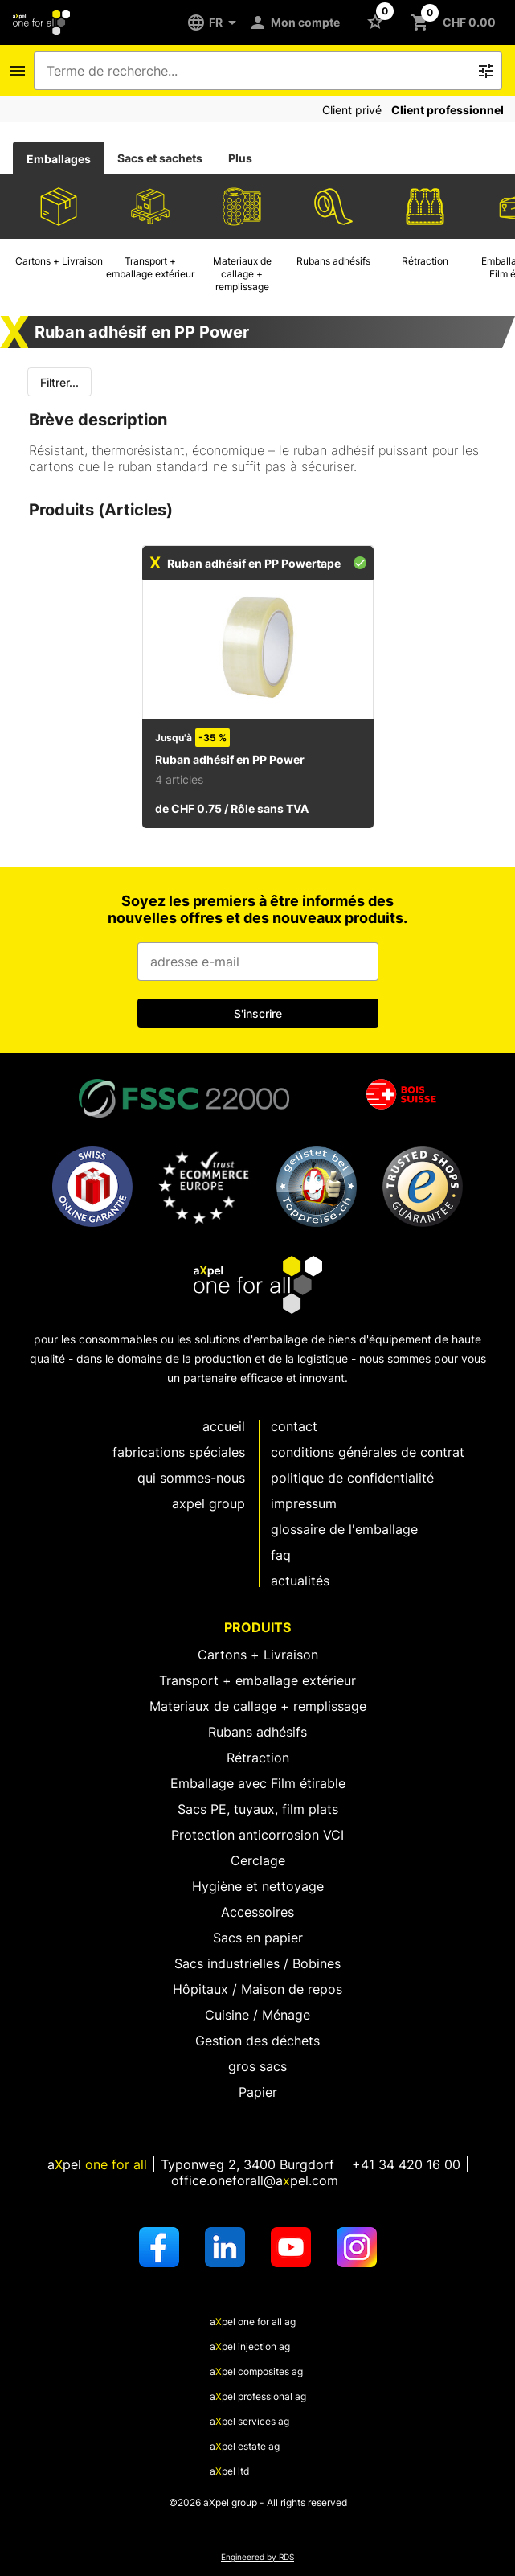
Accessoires (257, 1912)
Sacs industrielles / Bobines (257, 1963)
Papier (258, 2092)
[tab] (58, 158)
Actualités (300, 1581)
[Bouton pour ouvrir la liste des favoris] (378, 20)
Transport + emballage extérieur (257, 1680)
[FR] (217, 22)
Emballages (59, 159)
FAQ (281, 1555)
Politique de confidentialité (352, 1478)
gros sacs (257, 2066)
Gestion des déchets (257, 2040)
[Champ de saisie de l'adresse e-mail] (258, 961)
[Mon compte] (297, 22)
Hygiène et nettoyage (258, 1886)
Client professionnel (447, 110)
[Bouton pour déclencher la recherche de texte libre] (486, 71)
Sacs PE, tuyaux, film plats (258, 1809)
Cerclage (258, 1860)
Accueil (223, 1426)
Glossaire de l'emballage (344, 1529)
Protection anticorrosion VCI (257, 1835)
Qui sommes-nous (191, 1478)
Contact (294, 1426)
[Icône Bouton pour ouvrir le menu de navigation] (18, 71)
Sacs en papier (258, 1938)
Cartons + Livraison (258, 1655)
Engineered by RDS (257, 2557)
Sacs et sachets (159, 158)
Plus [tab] (240, 158)
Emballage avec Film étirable (257, 1783)
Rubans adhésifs (257, 1732)
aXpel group (208, 1503)
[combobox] (257, 70)
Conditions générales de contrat (367, 1452)
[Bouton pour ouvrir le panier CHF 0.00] (456, 22)
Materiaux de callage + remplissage (257, 1706)
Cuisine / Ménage (257, 2015)
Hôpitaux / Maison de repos (257, 1989)
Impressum (304, 1503)
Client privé (352, 110)
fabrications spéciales (178, 1452)
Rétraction (258, 1757)
